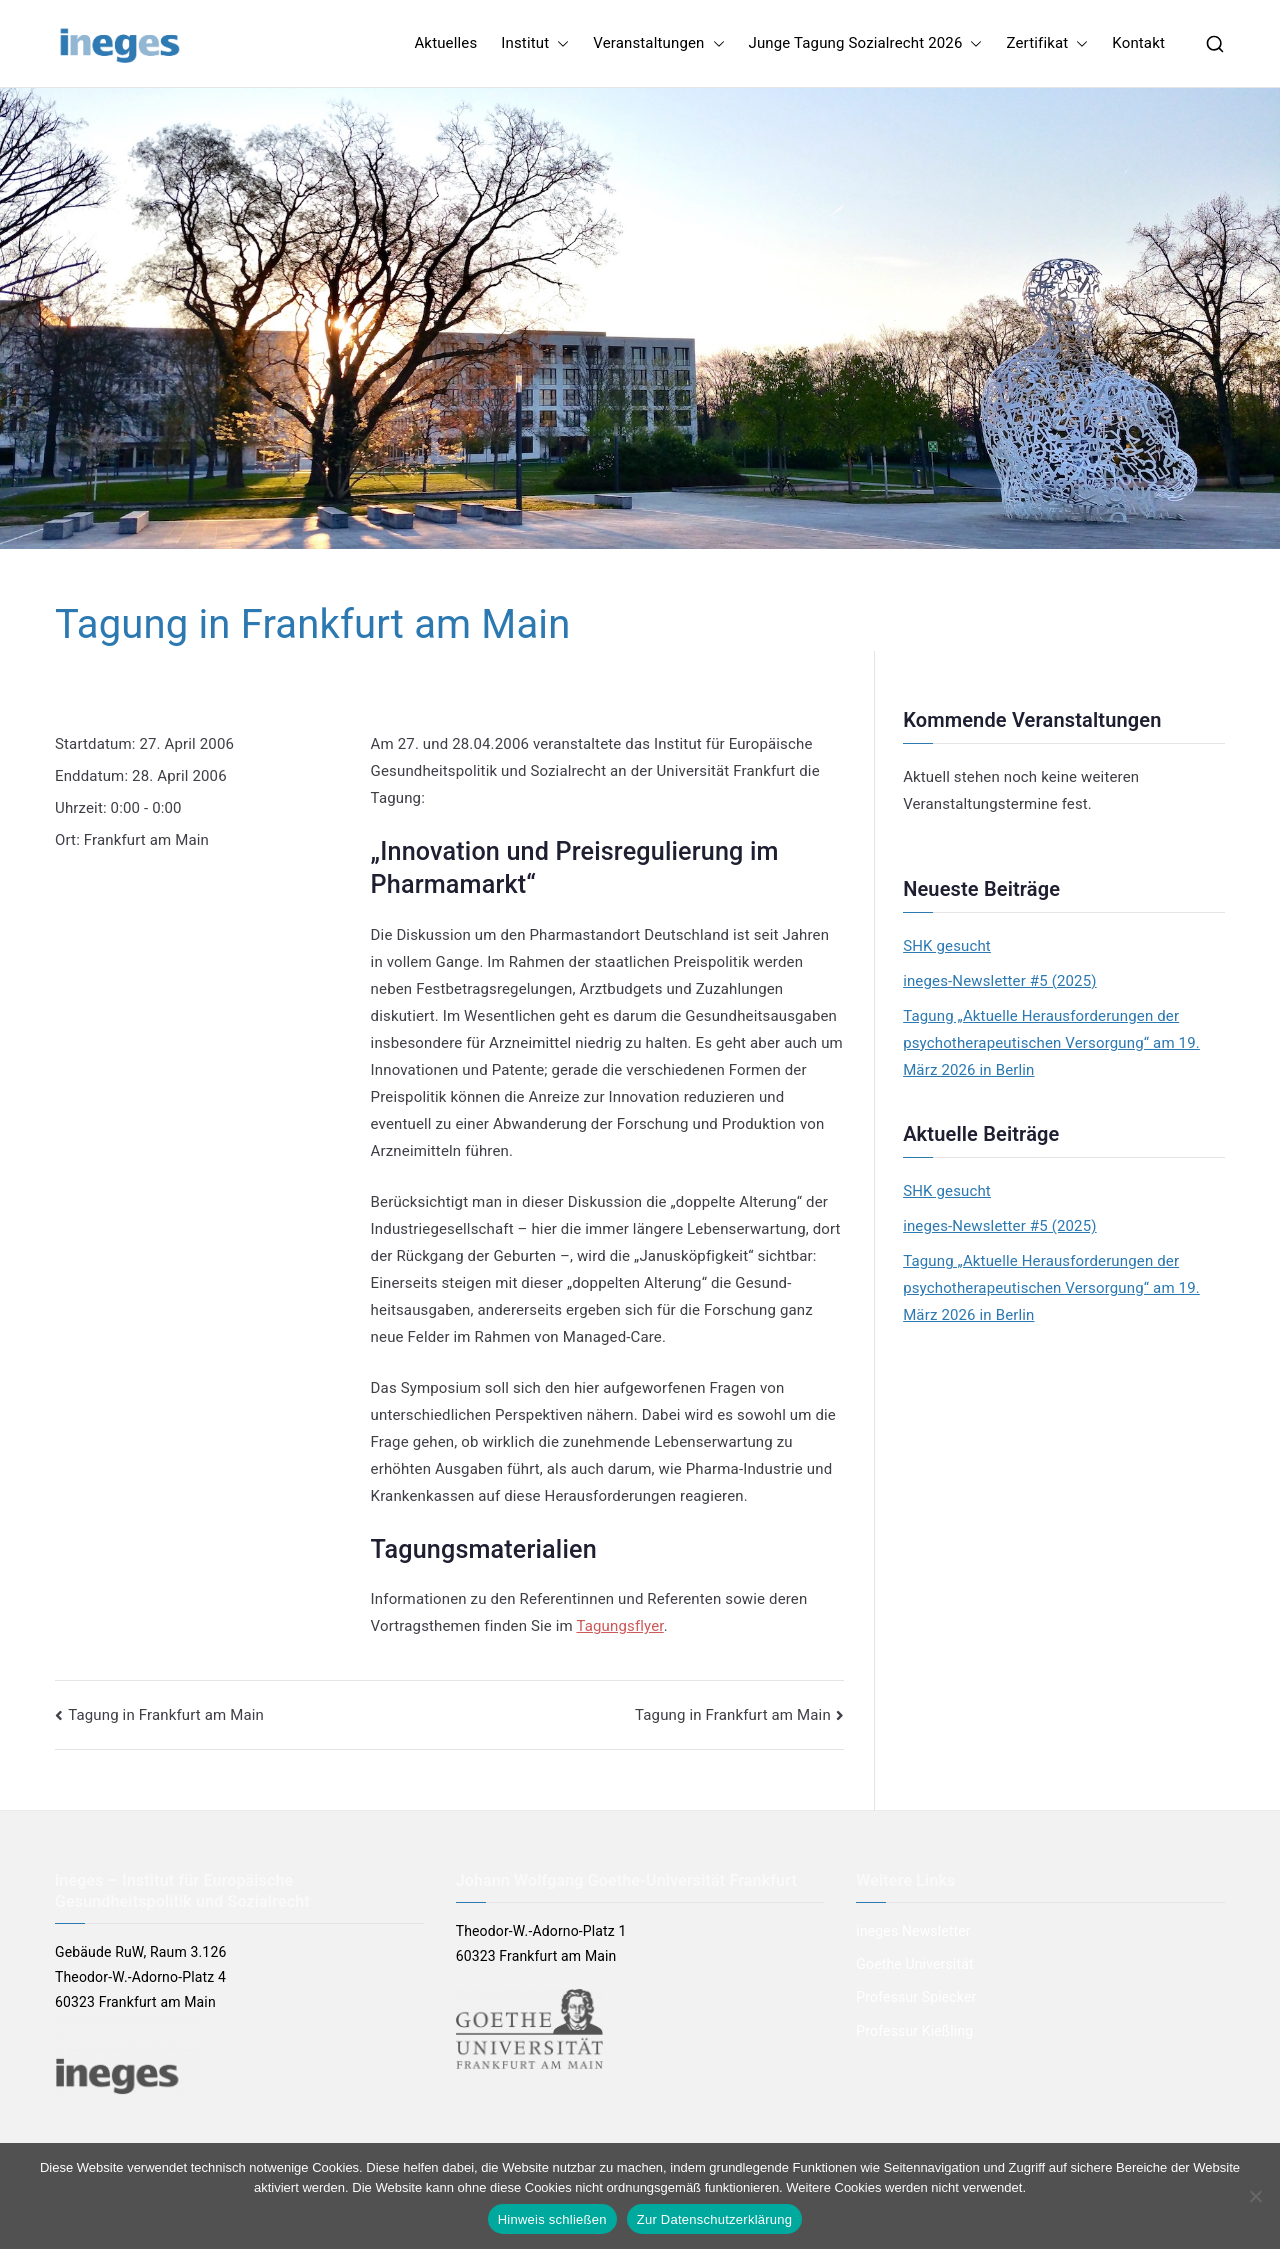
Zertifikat (1047, 43)
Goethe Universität (914, 1964)
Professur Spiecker (916, 1997)
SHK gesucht (947, 946)
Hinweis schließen (552, 2219)
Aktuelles (445, 43)
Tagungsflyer (619, 1626)
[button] (559, 43)
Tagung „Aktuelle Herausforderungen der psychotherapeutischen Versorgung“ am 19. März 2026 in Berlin (1051, 1043)
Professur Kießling (914, 2031)
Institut (535, 43)
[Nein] (1255, 2196)
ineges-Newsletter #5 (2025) (1000, 981)
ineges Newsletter (913, 1931)
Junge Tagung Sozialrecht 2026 (866, 43)
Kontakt (1138, 43)
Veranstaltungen (658, 43)
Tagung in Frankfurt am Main (166, 1715)
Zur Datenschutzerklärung (715, 2219)
